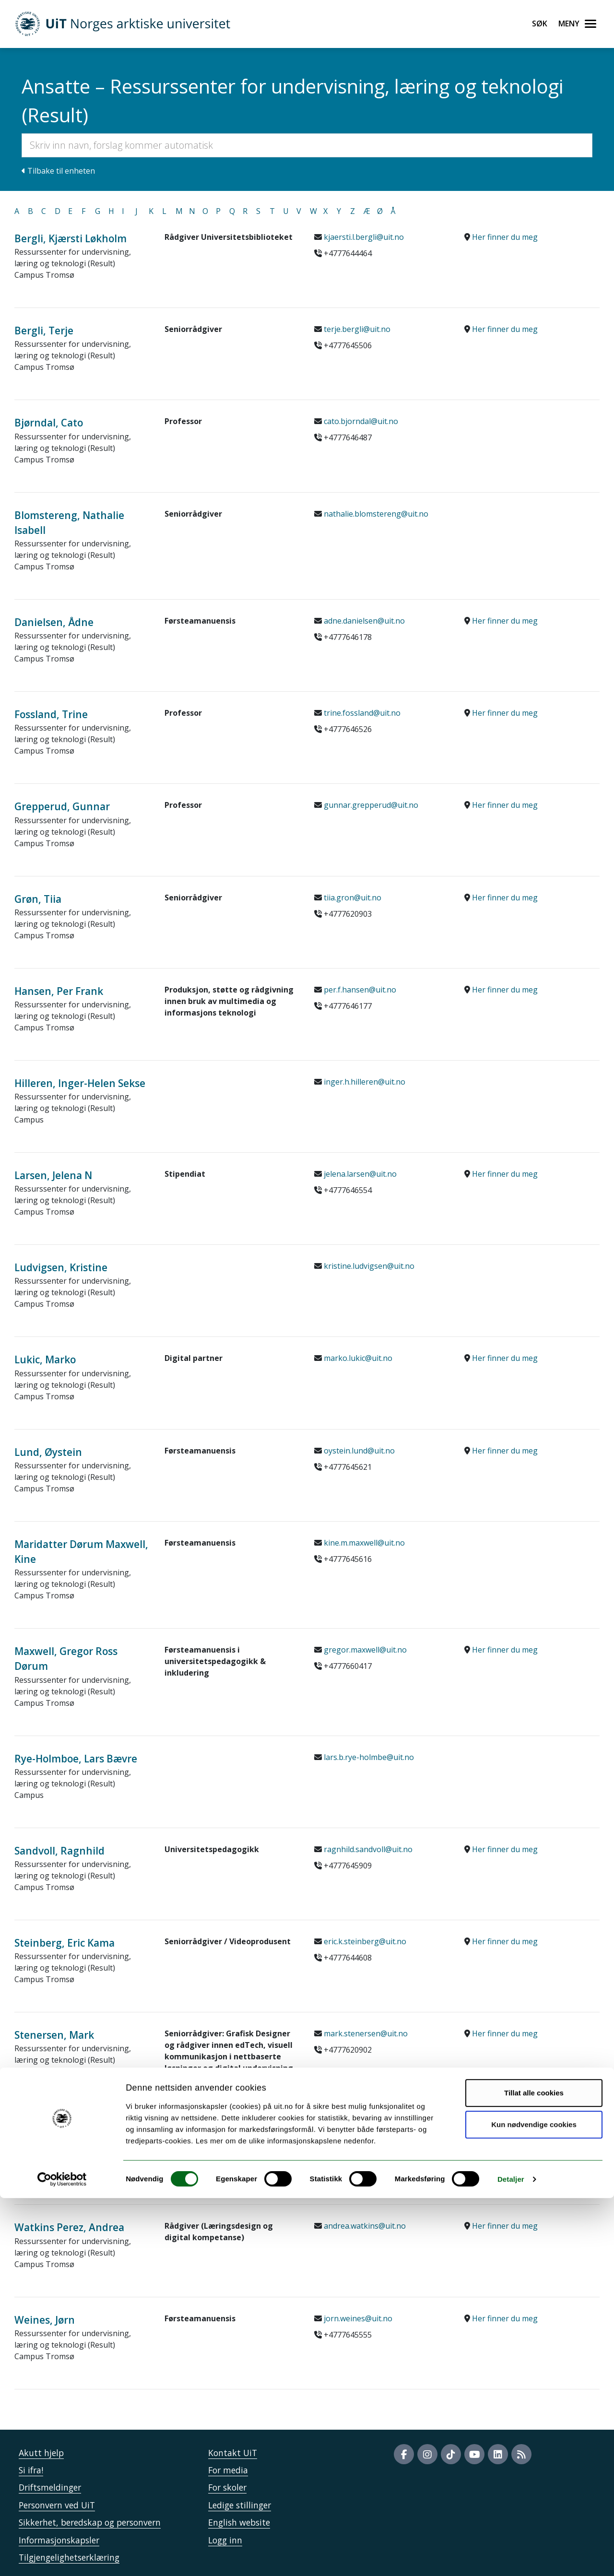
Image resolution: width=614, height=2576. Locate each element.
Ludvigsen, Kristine (60, 1267)
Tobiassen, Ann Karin (65, 2135)
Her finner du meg (505, 237)
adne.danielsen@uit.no (364, 620)
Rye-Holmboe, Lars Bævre (75, 1758)
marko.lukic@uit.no (358, 1358)
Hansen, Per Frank (58, 991)
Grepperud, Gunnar (62, 806)
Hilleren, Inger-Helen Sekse (79, 1083)
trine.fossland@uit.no (362, 713)
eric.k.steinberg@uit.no (365, 1941)
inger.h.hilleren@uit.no (364, 1081)
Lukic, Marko (45, 1359)
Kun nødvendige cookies (534, 2502)
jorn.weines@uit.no (358, 2318)
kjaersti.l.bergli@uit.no (364, 237)
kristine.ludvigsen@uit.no (369, 1266)
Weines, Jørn (44, 2320)
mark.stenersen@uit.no (366, 2033)
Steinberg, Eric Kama (64, 1943)
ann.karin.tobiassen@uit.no (373, 2133)
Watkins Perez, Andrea (69, 2227)
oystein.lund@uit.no (359, 1450)
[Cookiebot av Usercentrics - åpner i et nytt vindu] (62, 2557)
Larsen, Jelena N (53, 1175)
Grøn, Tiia (37, 899)
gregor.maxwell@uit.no (365, 1649)
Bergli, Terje (43, 330)
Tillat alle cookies (534, 2471)
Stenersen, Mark (54, 2035)
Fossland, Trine (51, 714)
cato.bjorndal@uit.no (361, 421)
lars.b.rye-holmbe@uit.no (369, 1757)
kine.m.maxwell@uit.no (364, 1542)
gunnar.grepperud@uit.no (371, 805)
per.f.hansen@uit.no (360, 989)
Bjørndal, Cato (48, 422)
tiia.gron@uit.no (352, 897)
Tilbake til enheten (58, 170)
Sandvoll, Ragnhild (59, 1850)
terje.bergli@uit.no (357, 329)
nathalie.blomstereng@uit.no (376, 513)
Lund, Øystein (48, 1452)
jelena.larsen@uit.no (360, 1174)
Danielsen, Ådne (54, 622)
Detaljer (510, 2557)
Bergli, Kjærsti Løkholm (70, 238)
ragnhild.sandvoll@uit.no (368, 1849)
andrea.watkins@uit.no (365, 2226)
